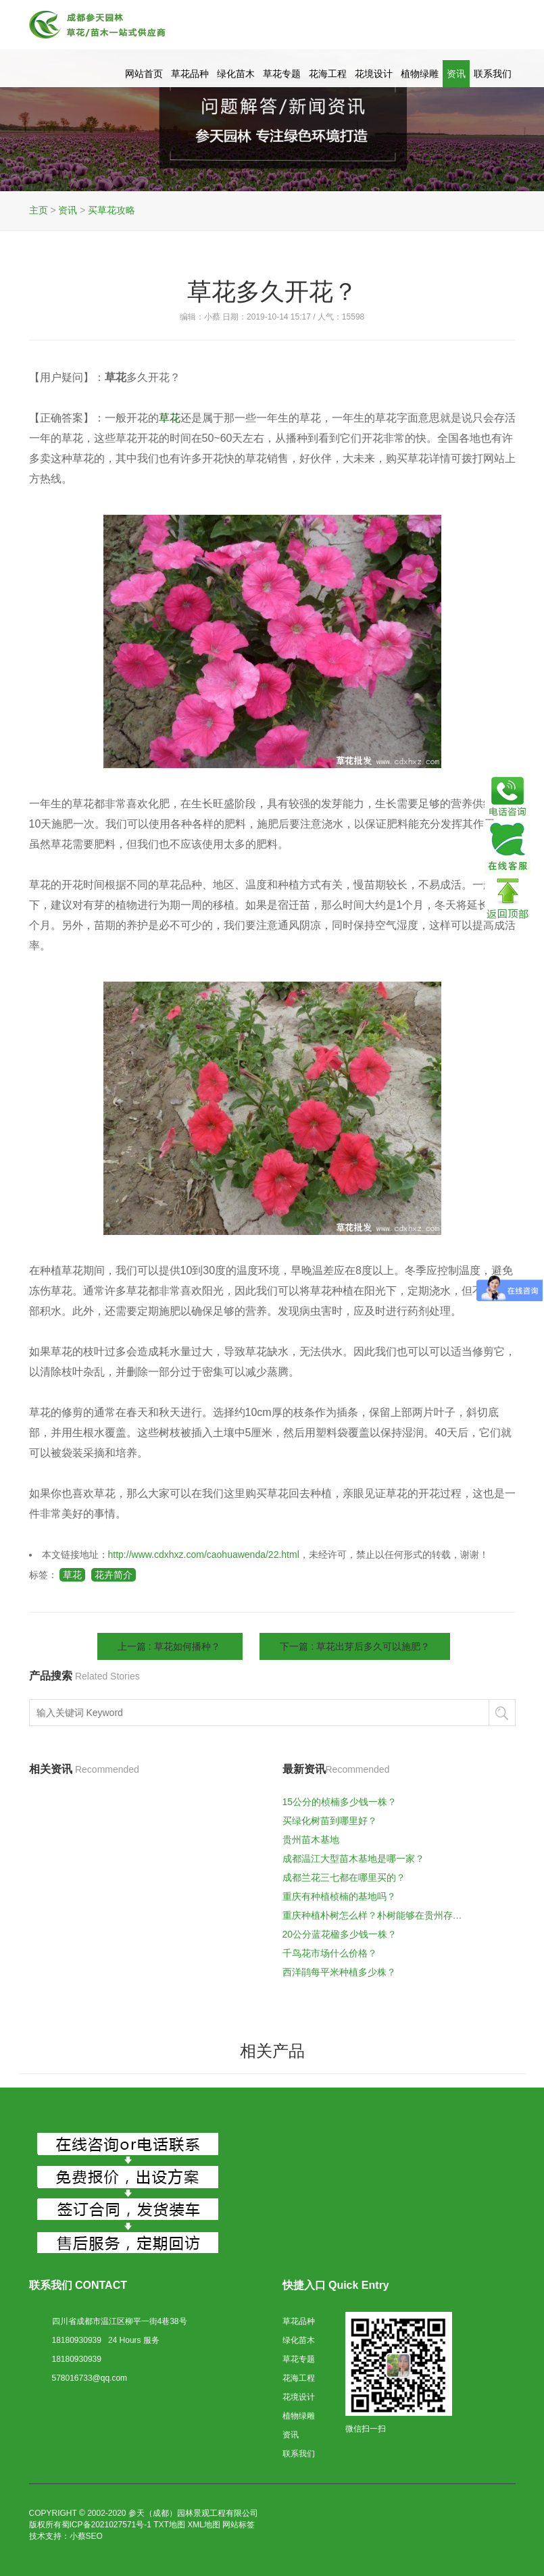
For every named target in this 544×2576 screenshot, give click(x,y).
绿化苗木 (236, 73)
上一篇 (170, 1646)
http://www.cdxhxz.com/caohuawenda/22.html (203, 1554)
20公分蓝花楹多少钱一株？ (339, 1934)
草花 (72, 1574)
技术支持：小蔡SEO (66, 2536)
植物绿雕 (420, 73)
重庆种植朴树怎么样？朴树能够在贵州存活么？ (375, 1915)
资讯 (456, 73)
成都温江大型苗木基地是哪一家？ (353, 1858)
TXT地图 (169, 2524)
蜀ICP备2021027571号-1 (106, 2524)
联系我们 (493, 73)
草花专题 (282, 73)
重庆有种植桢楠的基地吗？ (339, 1896)
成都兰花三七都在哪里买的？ (343, 1877)
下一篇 (355, 1646)
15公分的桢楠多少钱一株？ (339, 1801)
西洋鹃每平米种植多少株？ (339, 1972)
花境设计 (374, 73)
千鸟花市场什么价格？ (329, 1953)
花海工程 (328, 73)
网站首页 (144, 73)
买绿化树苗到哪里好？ (329, 1820)
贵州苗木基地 (310, 1839)
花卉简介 (113, 1574)
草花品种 (190, 73)
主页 (38, 210)
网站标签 (238, 2524)
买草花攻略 (111, 210)
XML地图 (203, 2524)
